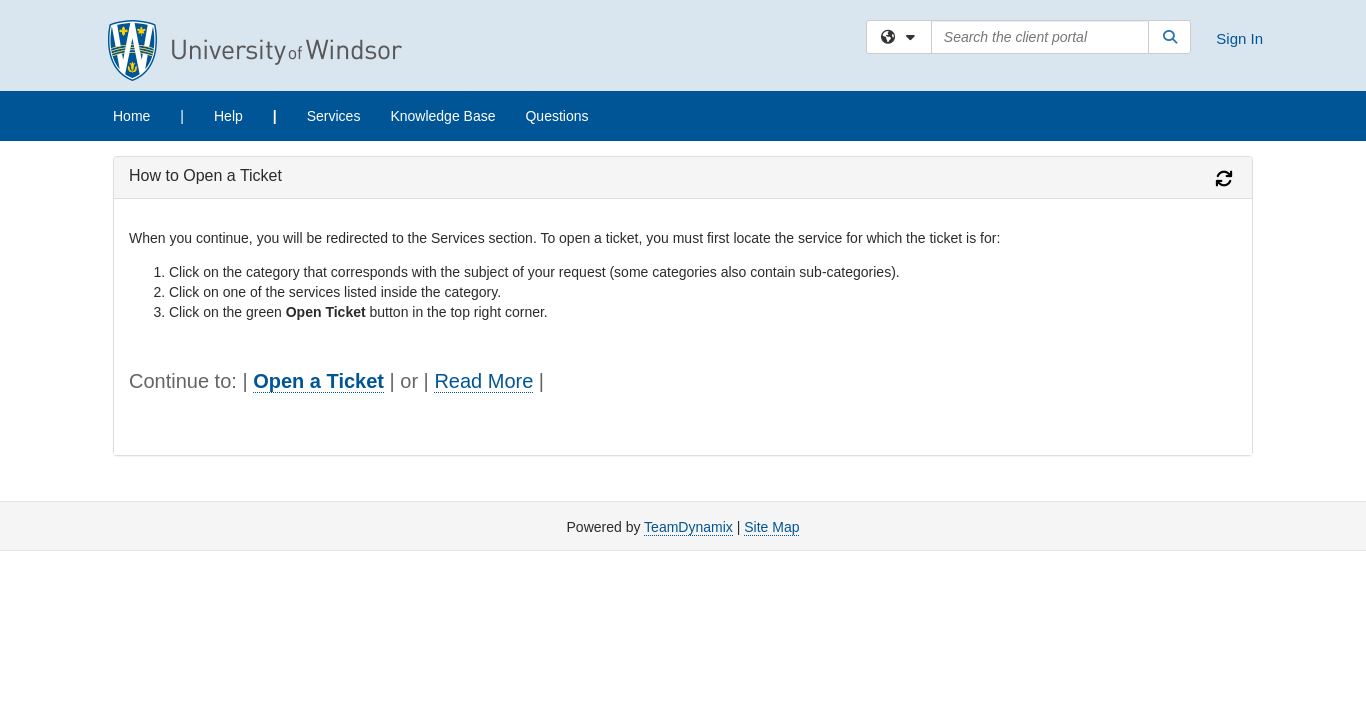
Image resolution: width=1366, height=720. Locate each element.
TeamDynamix (688, 527)
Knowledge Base (442, 116)
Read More (483, 381)
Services (334, 116)
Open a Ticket (318, 381)
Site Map (771, 527)
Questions (556, 116)
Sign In (1239, 38)
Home (131, 116)
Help (228, 116)
